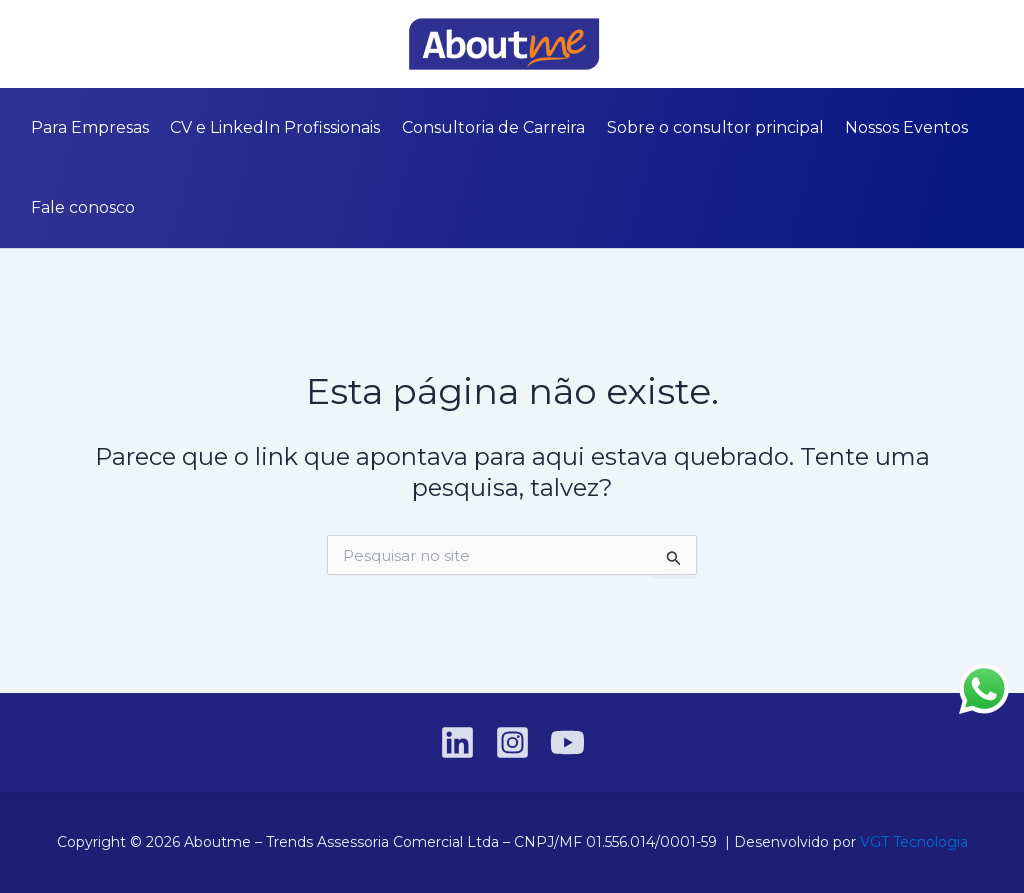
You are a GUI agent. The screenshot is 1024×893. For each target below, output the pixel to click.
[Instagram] (59, 45)
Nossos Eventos (899, 127)
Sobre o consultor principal (709, 127)
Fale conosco (82, 207)
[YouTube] (89, 45)
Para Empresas (89, 127)
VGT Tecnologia (914, 842)
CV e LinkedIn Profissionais (273, 127)
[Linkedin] (29, 45)
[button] (995, 44)
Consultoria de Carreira (489, 127)
